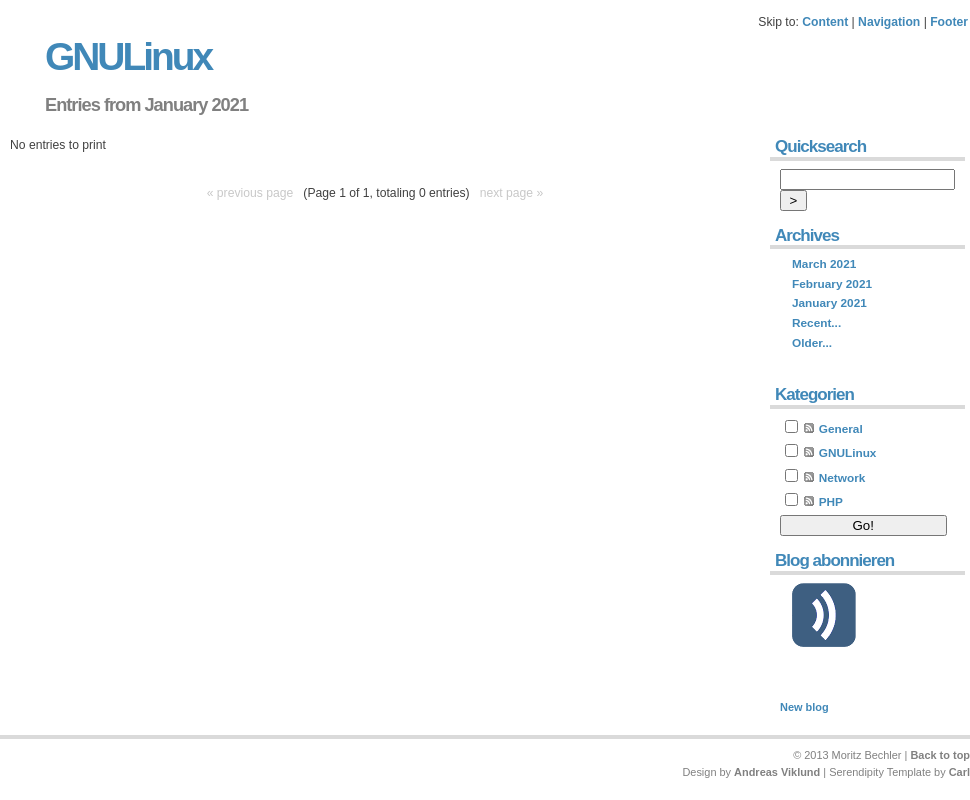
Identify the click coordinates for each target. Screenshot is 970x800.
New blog (804, 707)
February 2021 (832, 284)
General (841, 429)
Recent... (816, 323)
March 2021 (824, 264)
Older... (812, 343)
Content (825, 22)
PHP (831, 502)
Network (842, 478)
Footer (949, 22)
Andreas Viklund (777, 772)
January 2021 (829, 303)
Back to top (940, 755)
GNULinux (128, 56)
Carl (959, 772)
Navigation (889, 22)
